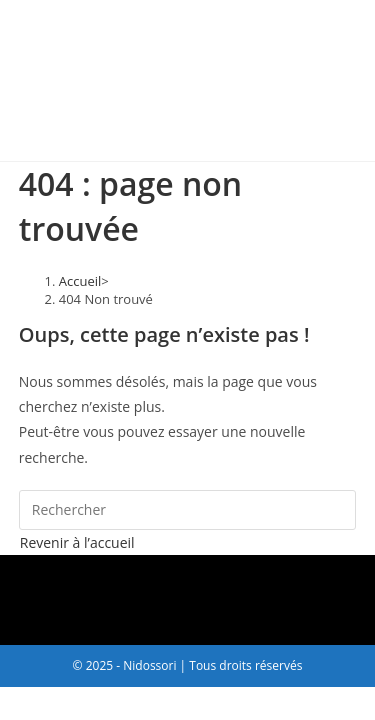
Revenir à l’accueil (77, 542)
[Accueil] (80, 281)
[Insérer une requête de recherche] (188, 510)
